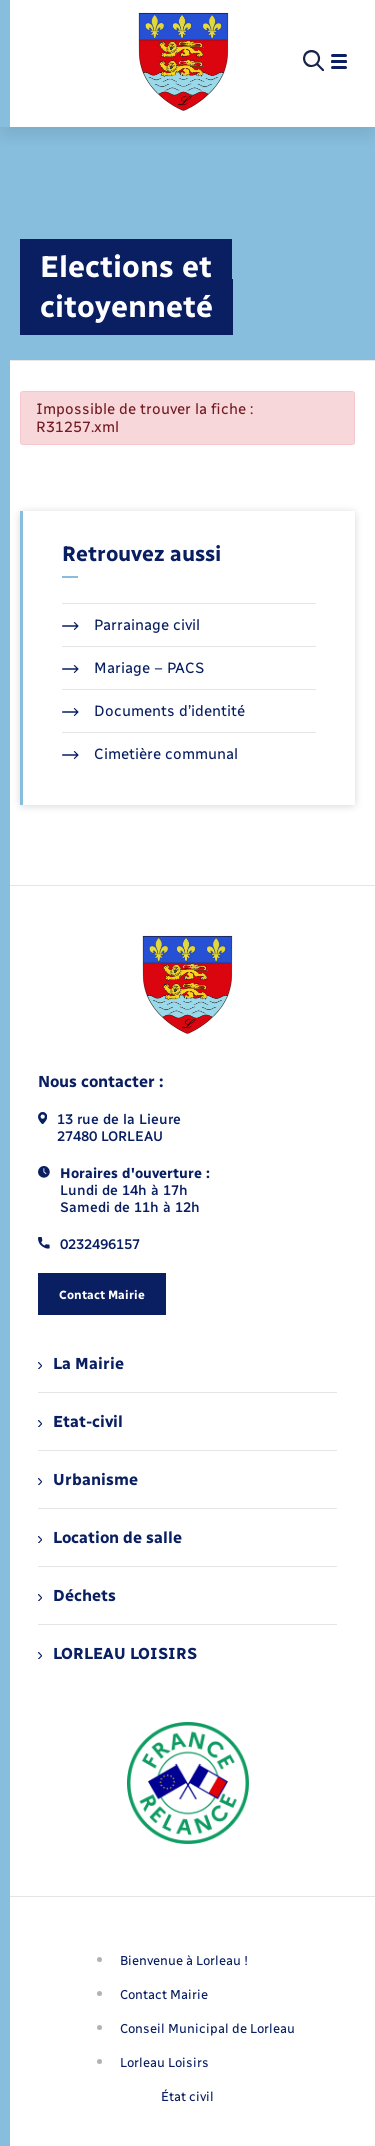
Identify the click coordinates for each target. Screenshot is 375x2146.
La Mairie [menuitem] (81, 1363)
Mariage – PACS (133, 668)
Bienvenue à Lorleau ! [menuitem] (184, 1960)
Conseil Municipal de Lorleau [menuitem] (207, 2028)
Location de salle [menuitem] (110, 1537)
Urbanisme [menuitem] (88, 1479)
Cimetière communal (150, 754)
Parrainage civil (131, 625)
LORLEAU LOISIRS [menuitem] (117, 1653)
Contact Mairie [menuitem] (164, 1994)
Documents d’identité (153, 711)
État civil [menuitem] (187, 2096)
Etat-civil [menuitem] (80, 1421)
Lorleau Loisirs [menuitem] (164, 2062)
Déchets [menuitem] (77, 1595)
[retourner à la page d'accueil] (183, 62)
